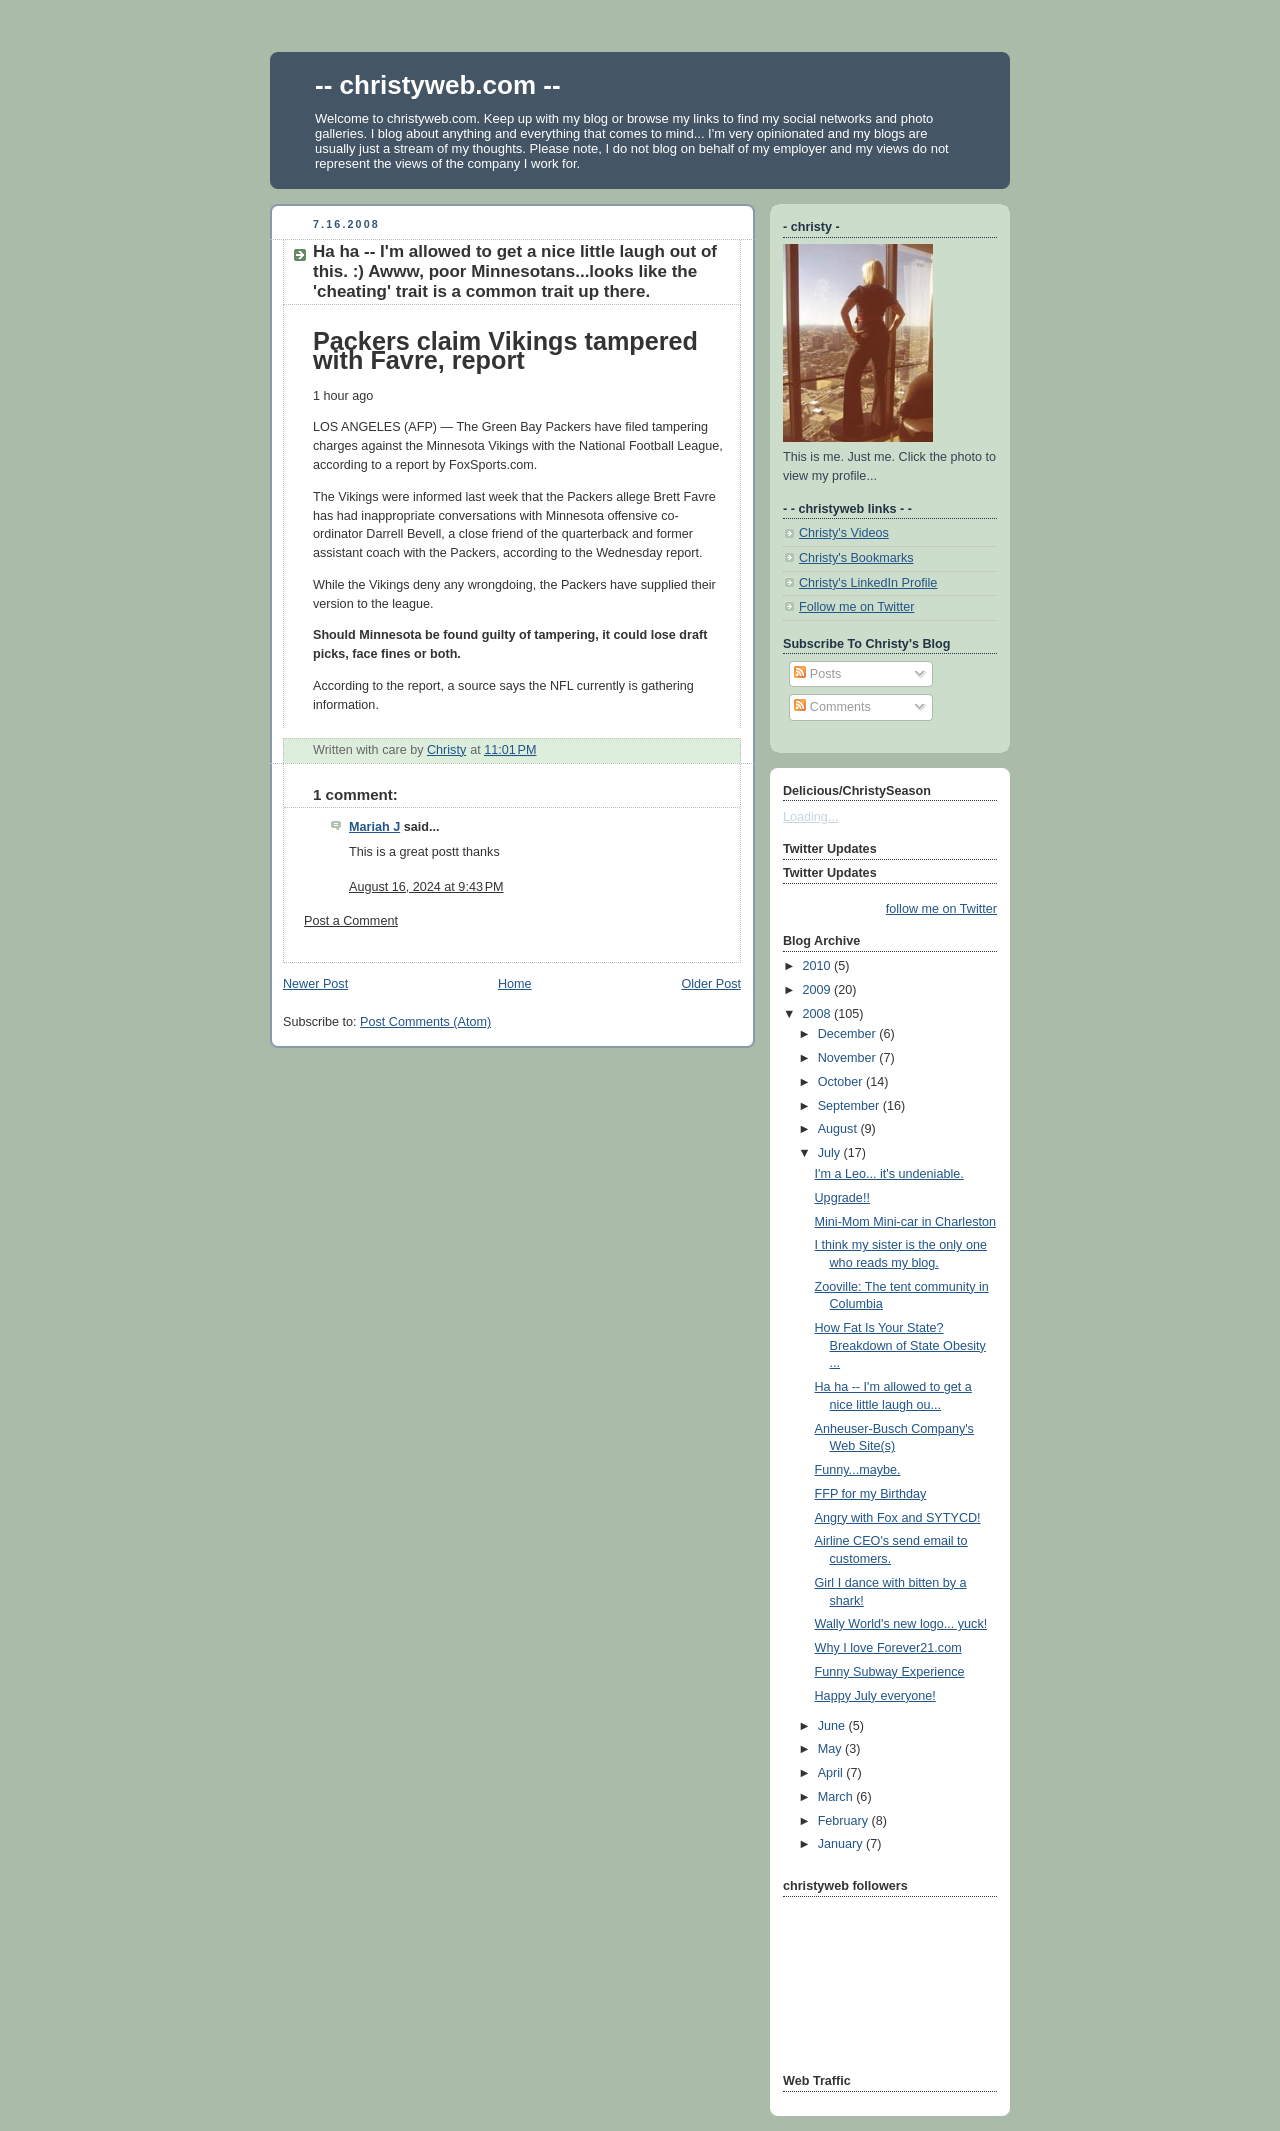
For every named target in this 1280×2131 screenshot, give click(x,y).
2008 (819, 1014)
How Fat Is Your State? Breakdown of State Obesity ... (900, 1345)
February (845, 1821)
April (832, 1773)
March (837, 1797)
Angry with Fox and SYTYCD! (898, 1518)
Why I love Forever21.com (888, 1648)
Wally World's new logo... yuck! (901, 1624)
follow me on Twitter (941, 909)
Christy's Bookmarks (856, 558)
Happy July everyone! (875, 1696)
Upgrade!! (842, 1198)
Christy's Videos (844, 533)
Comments (832, 707)
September (850, 1106)
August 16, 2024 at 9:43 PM (426, 887)
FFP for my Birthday (871, 1494)
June (833, 1726)
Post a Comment (351, 921)
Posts (817, 674)
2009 (819, 990)
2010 (819, 966)
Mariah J (374, 827)
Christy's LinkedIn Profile (868, 583)
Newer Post (315, 984)
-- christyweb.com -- (438, 85)
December (849, 1034)
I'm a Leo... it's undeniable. (889, 1174)
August (839, 1129)
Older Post (711, 984)
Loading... (810, 817)
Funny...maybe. (858, 1470)
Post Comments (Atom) (425, 1022)
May (831, 1749)
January (842, 1844)
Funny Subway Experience (890, 1672)
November (849, 1058)
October (842, 1082)
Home (515, 984)
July (831, 1153)
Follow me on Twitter (856, 607)
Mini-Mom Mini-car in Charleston (905, 1222)
